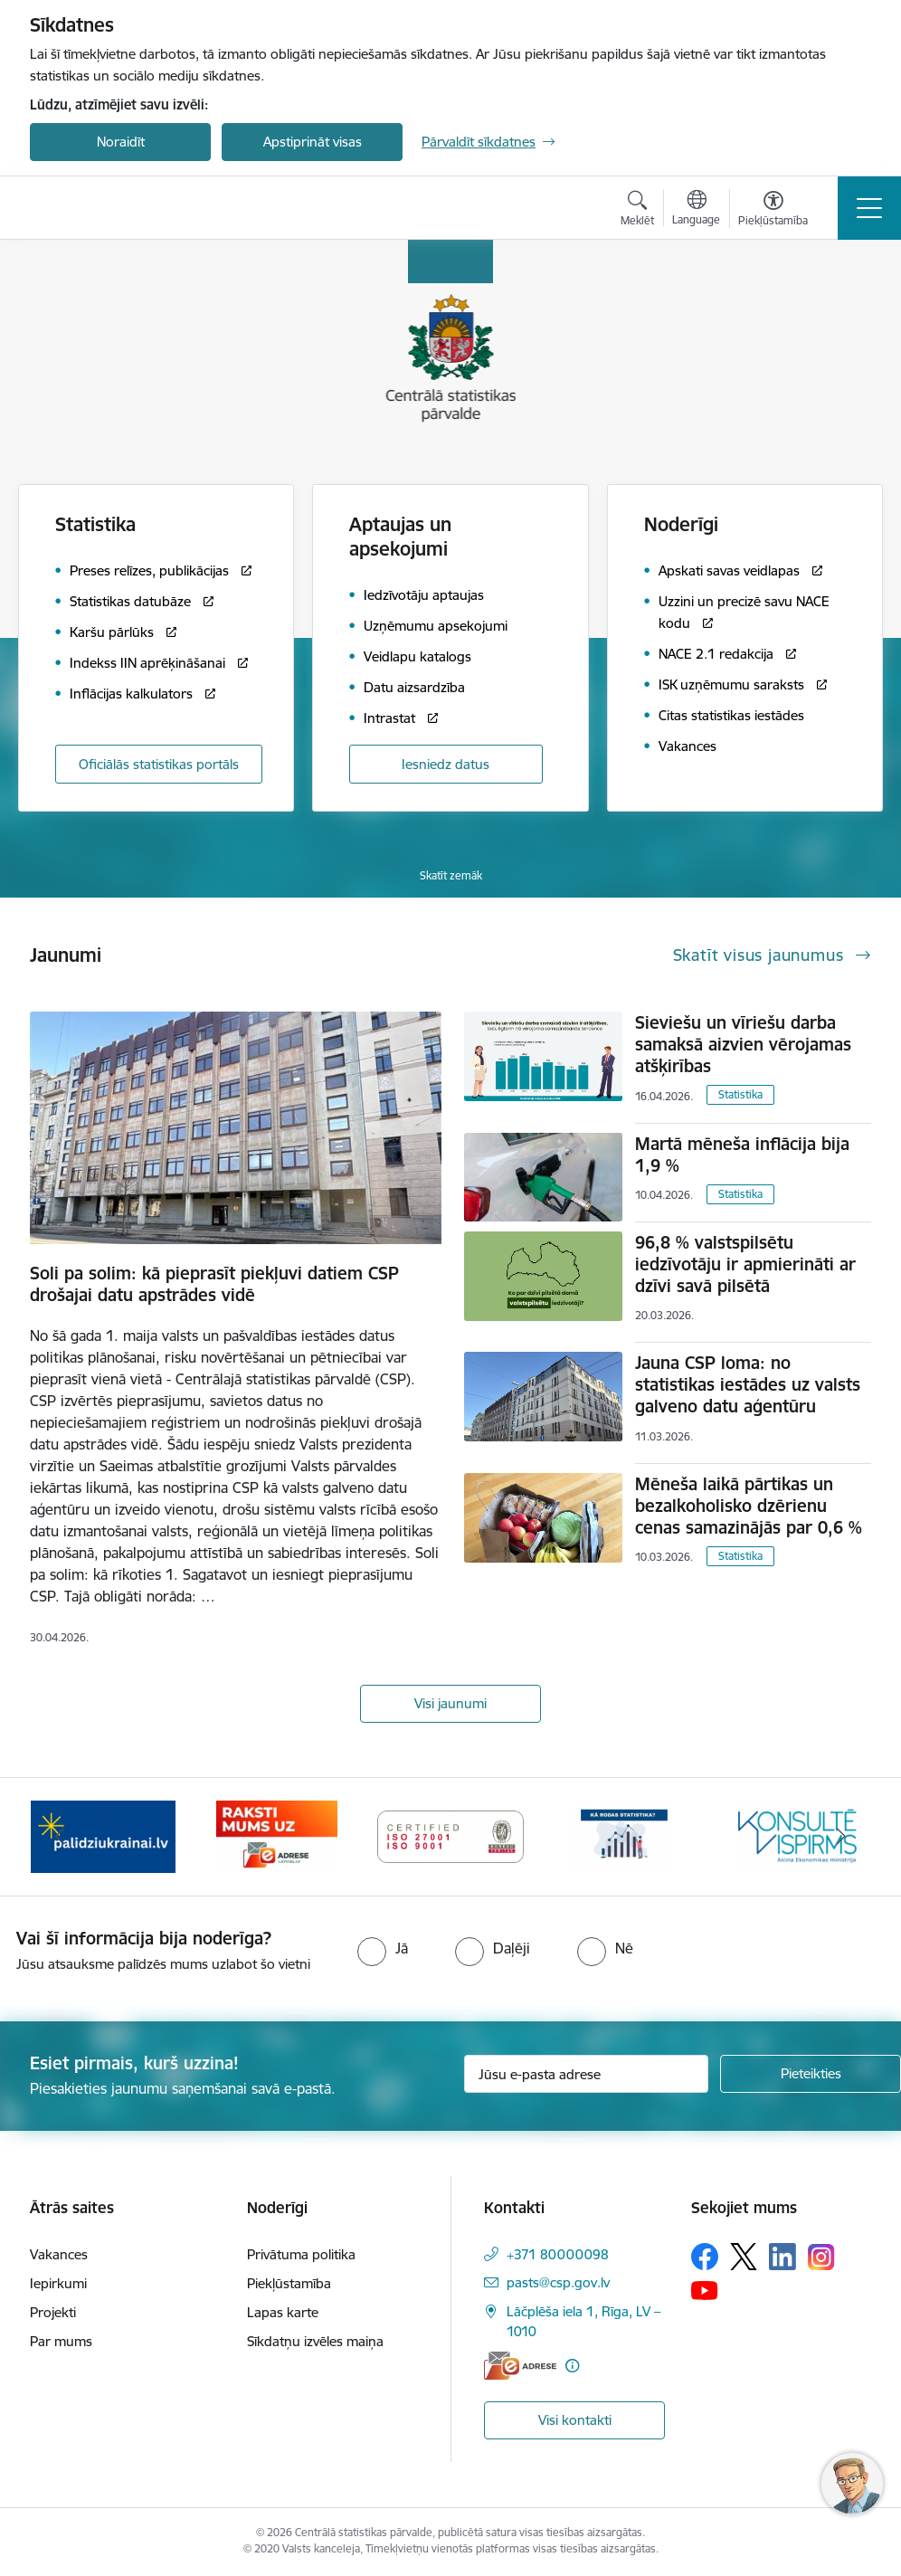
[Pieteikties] (810, 2074)
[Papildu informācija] (572, 2365)
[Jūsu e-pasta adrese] (586, 2074)
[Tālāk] (841, 1836)
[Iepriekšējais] (59, 1836)
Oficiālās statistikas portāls (159, 764)
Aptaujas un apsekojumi (400, 536)
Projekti (53, 2312)
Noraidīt (121, 141)
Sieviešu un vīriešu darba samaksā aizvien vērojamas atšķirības (743, 1044)
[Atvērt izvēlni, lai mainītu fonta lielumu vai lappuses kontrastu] (773, 211)
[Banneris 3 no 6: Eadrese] (276, 1835)
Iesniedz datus (445, 764)
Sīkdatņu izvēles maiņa (315, 2341)
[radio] (382, 1948)
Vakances (59, 2254)
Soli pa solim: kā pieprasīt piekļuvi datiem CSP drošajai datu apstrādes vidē (214, 1284)
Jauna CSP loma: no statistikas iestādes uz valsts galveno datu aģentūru (747, 1384)
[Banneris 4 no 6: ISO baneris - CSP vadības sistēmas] (450, 1835)
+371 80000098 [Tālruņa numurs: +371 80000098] (558, 2254)
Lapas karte (282, 2312)
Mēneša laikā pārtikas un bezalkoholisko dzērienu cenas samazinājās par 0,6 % (748, 1505)
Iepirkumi (58, 2283)
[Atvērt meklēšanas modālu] (637, 211)
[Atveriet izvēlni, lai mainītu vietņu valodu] (696, 210)
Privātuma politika (301, 2254)
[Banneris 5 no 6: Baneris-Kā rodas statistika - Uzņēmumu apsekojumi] (624, 1835)
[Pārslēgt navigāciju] (869, 208)
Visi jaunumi (450, 1703)
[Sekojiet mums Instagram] (821, 2257)
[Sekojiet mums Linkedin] (782, 2256)
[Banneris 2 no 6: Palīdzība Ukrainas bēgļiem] (103, 1835)
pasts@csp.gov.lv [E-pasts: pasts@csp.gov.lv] (558, 2282)
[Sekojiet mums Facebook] (704, 2256)
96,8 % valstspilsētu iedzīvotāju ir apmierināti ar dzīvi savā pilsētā (745, 1264)
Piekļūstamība (289, 2283)
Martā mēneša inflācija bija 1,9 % (742, 1154)
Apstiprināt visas (312, 141)
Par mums (61, 2341)
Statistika (740, 1094)
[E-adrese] (520, 2366)
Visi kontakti (575, 2420)
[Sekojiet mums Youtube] (704, 2289)
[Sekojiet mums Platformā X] (743, 2256)
